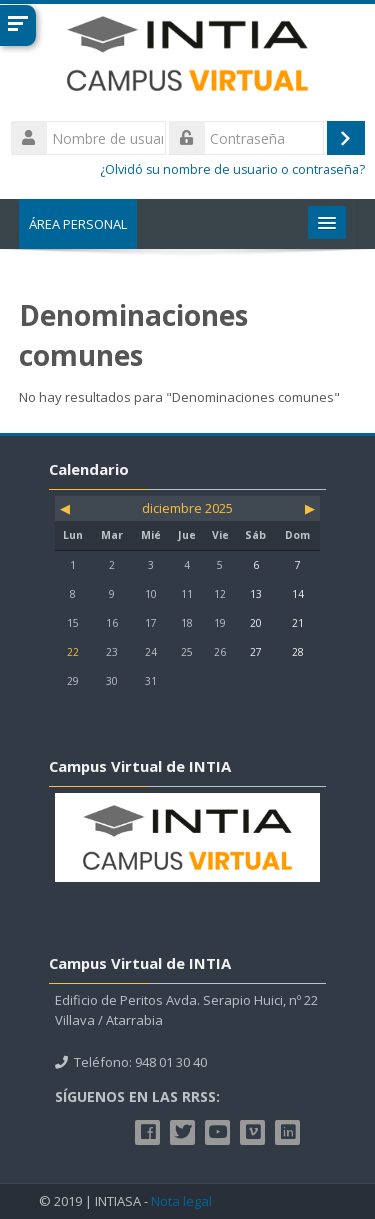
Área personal (78, 224)
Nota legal (181, 1201)
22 (73, 652)
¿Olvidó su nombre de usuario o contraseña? (232, 169)
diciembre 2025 (187, 508)
